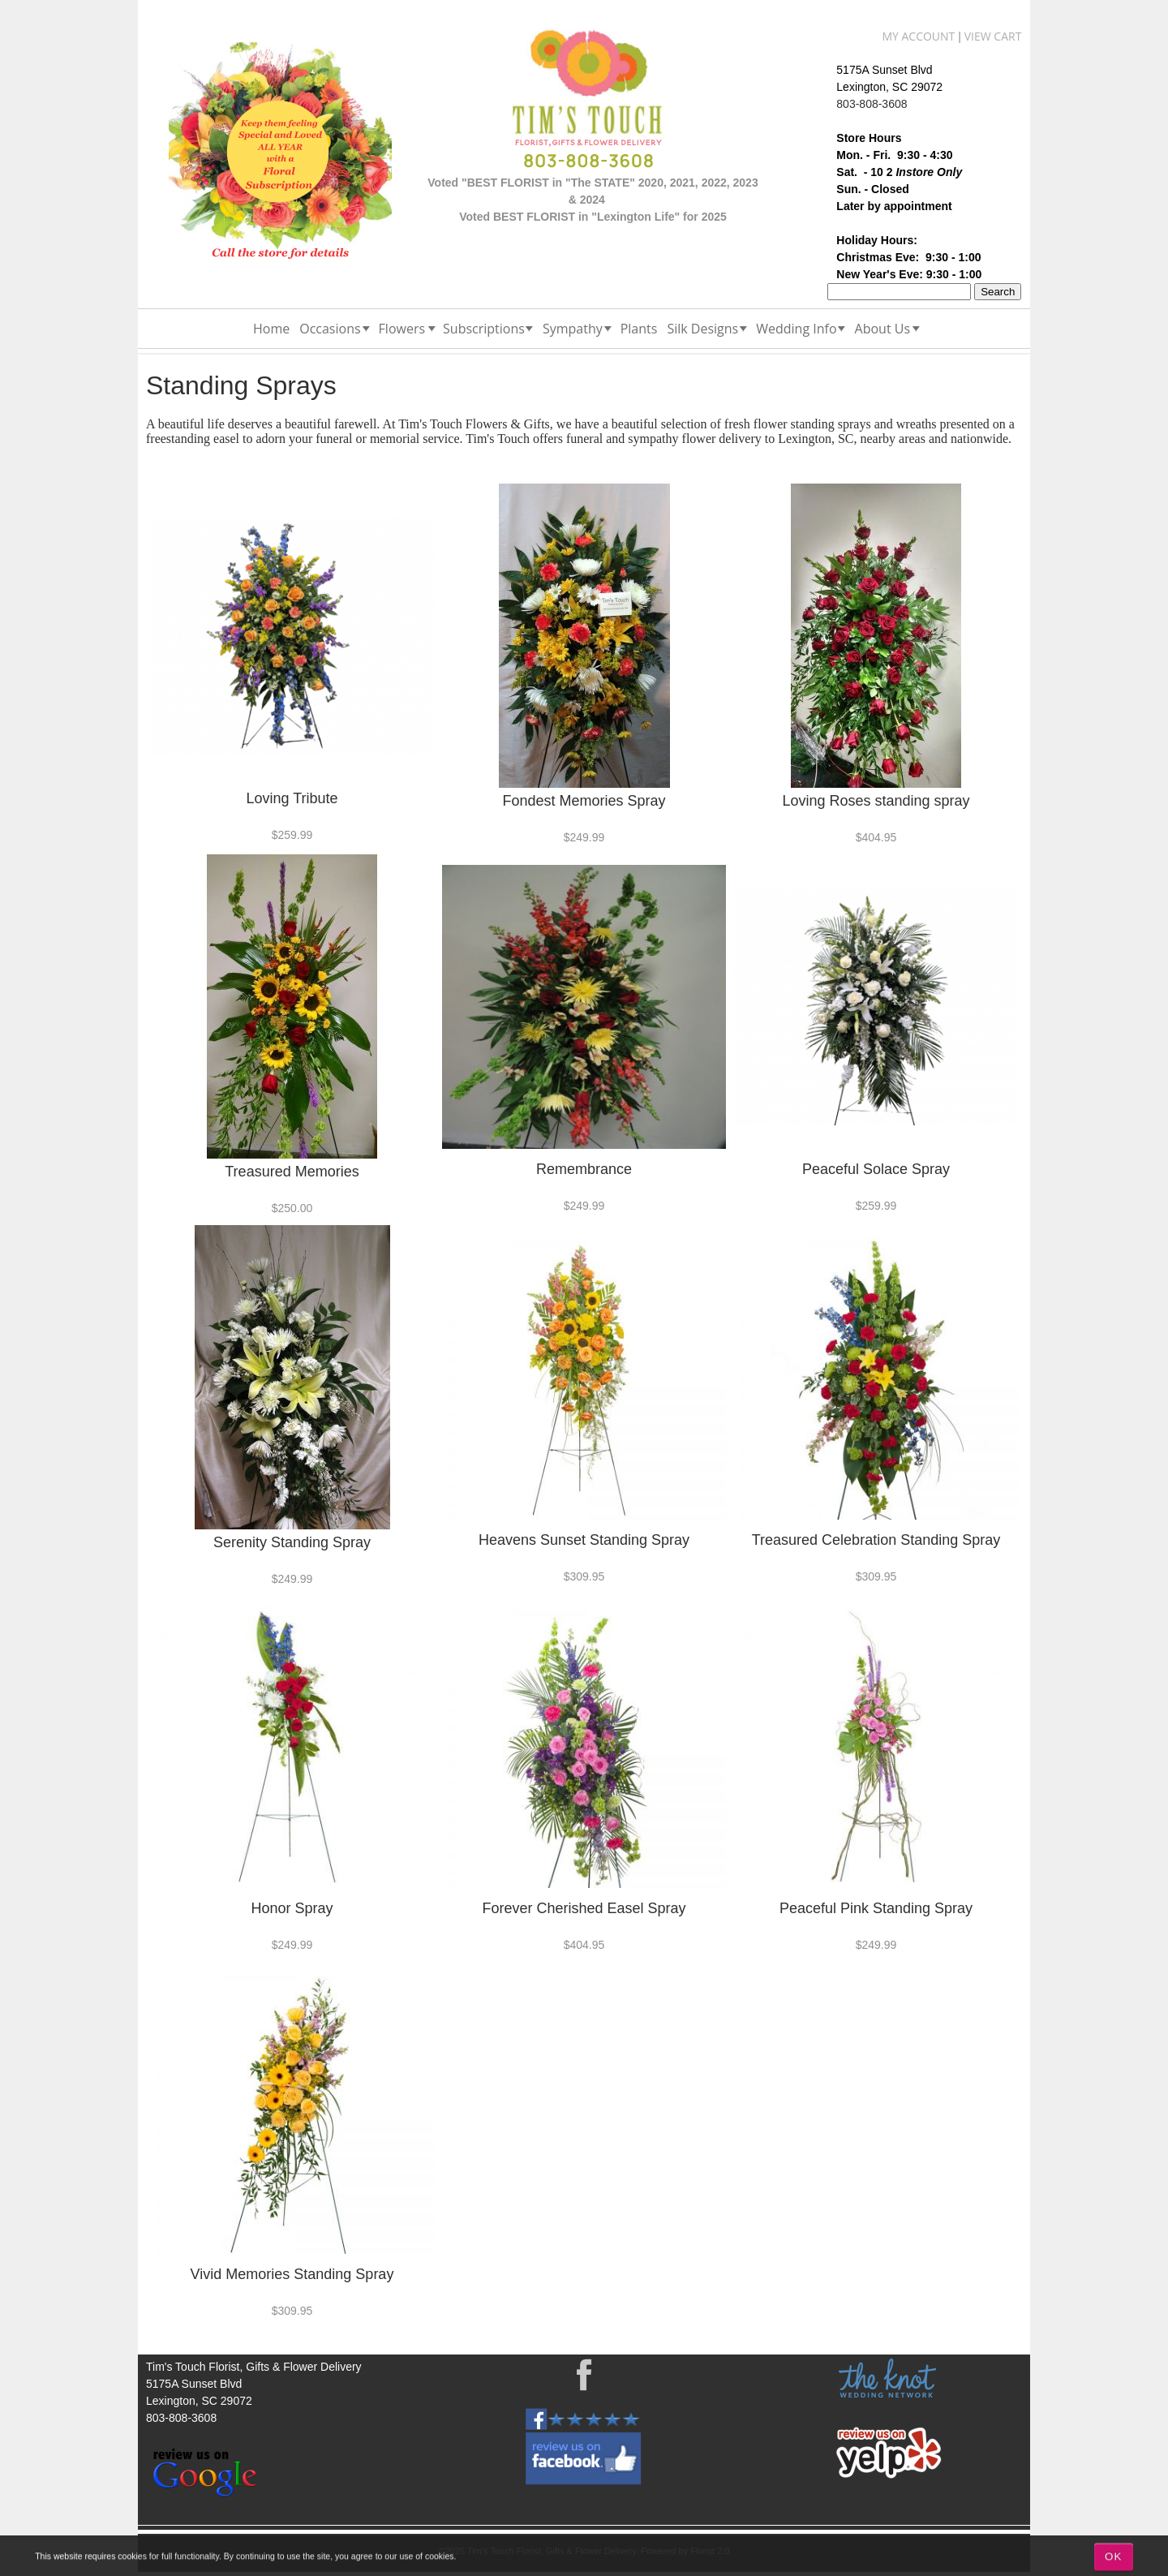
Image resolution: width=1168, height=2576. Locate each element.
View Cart (993, 36)
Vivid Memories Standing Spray (292, 2274)
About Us (883, 329)
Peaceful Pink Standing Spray (876, 1908)
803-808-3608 (871, 103)
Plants (639, 329)
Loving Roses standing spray (875, 801)
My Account (918, 36)
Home (271, 329)
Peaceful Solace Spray (876, 1169)
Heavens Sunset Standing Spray (584, 1540)
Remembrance (584, 1169)
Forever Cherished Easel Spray (583, 1908)
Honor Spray (292, 1908)
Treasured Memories (292, 1171)
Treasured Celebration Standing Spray (876, 1540)
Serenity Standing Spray (292, 1542)
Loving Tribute (291, 798)
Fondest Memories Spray (583, 801)
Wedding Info (796, 329)
